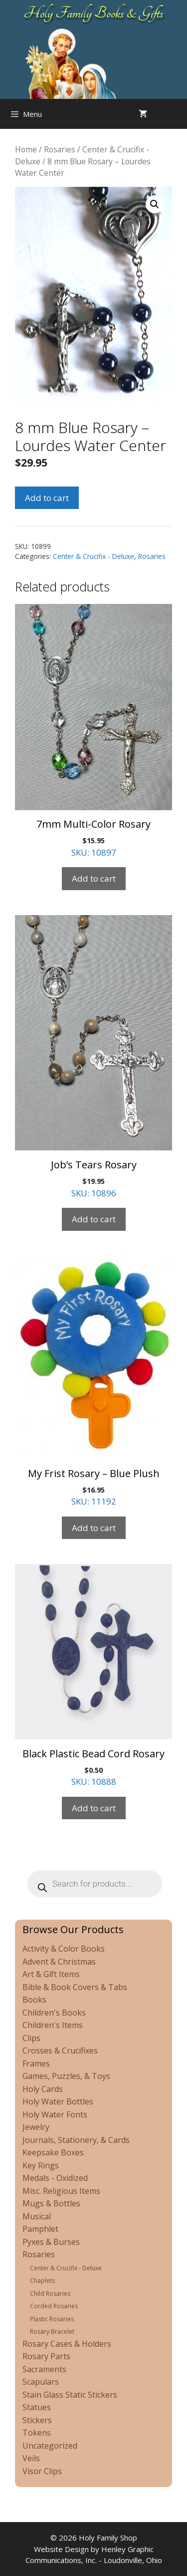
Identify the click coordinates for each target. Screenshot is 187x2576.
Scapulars (40, 2381)
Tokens (36, 2432)
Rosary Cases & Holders (66, 2343)
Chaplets (42, 2280)
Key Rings (40, 2165)
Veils (31, 2458)
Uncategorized (49, 2445)
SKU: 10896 (93, 1057)
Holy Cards (42, 2088)
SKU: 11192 (93, 1382)
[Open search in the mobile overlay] (177, 114)
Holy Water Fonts (54, 2114)
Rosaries (59, 149)
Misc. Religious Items (61, 2190)
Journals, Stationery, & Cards (76, 2139)
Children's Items (52, 2025)
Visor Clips (42, 2471)
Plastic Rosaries (52, 2319)
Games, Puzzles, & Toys (66, 2075)
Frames (36, 2063)
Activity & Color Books (63, 1948)
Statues (36, 2407)
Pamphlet (40, 2228)
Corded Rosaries (54, 2306)
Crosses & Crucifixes (60, 2050)
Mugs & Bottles (51, 2203)
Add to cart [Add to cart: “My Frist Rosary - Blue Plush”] (94, 1528)
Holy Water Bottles (57, 2101)
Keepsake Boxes (53, 2152)
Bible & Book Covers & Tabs (74, 1987)
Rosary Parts (46, 2356)
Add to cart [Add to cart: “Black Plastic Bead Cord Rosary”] (94, 1808)
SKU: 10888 (93, 1675)
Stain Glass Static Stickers (69, 2394)
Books (34, 1999)
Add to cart (47, 498)
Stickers (37, 2420)
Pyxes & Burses (51, 2241)
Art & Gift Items (51, 1974)
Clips (31, 2038)
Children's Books (54, 2012)
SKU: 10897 (93, 731)
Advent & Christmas (59, 1961)
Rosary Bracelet (52, 2331)
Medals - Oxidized (55, 2177)
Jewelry (35, 2126)
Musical (36, 2216)
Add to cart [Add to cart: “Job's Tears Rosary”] (94, 1219)
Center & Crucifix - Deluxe (93, 556)
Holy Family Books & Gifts (93, 13)
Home (26, 149)
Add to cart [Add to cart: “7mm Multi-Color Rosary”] (94, 878)
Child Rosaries (50, 2293)
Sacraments (44, 2369)
